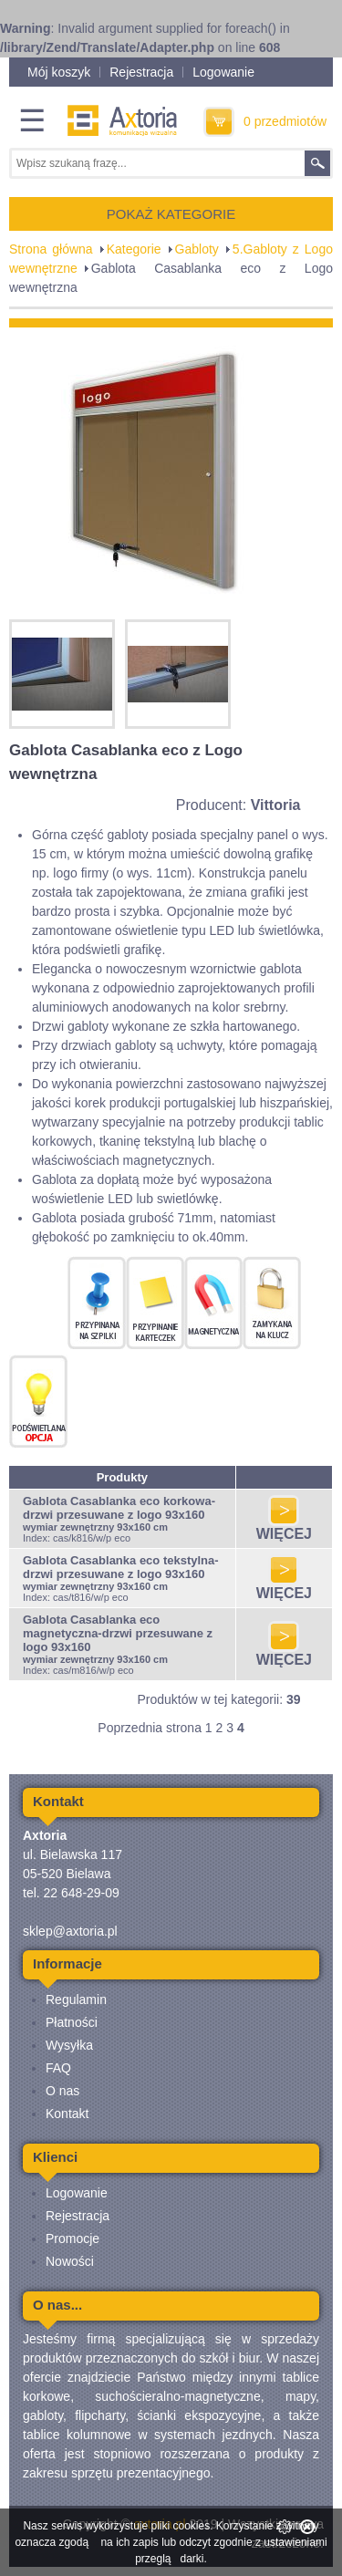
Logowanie (223, 72)
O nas (62, 2090)
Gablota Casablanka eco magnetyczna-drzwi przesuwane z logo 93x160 (117, 1633)
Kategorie (134, 249)
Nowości (70, 2261)
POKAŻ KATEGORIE (171, 214)
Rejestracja (141, 72)
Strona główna (51, 249)
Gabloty (197, 249)
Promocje (72, 2238)
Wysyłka (69, 2045)
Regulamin (76, 1999)
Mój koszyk (58, 72)
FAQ (58, 2068)
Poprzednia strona (150, 1727)
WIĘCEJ (284, 1527)
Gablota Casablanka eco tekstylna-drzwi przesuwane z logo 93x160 (121, 1567)
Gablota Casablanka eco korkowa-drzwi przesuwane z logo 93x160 (119, 1508)
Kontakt (67, 2113)
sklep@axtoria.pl (70, 1931)
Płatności (72, 2022)
